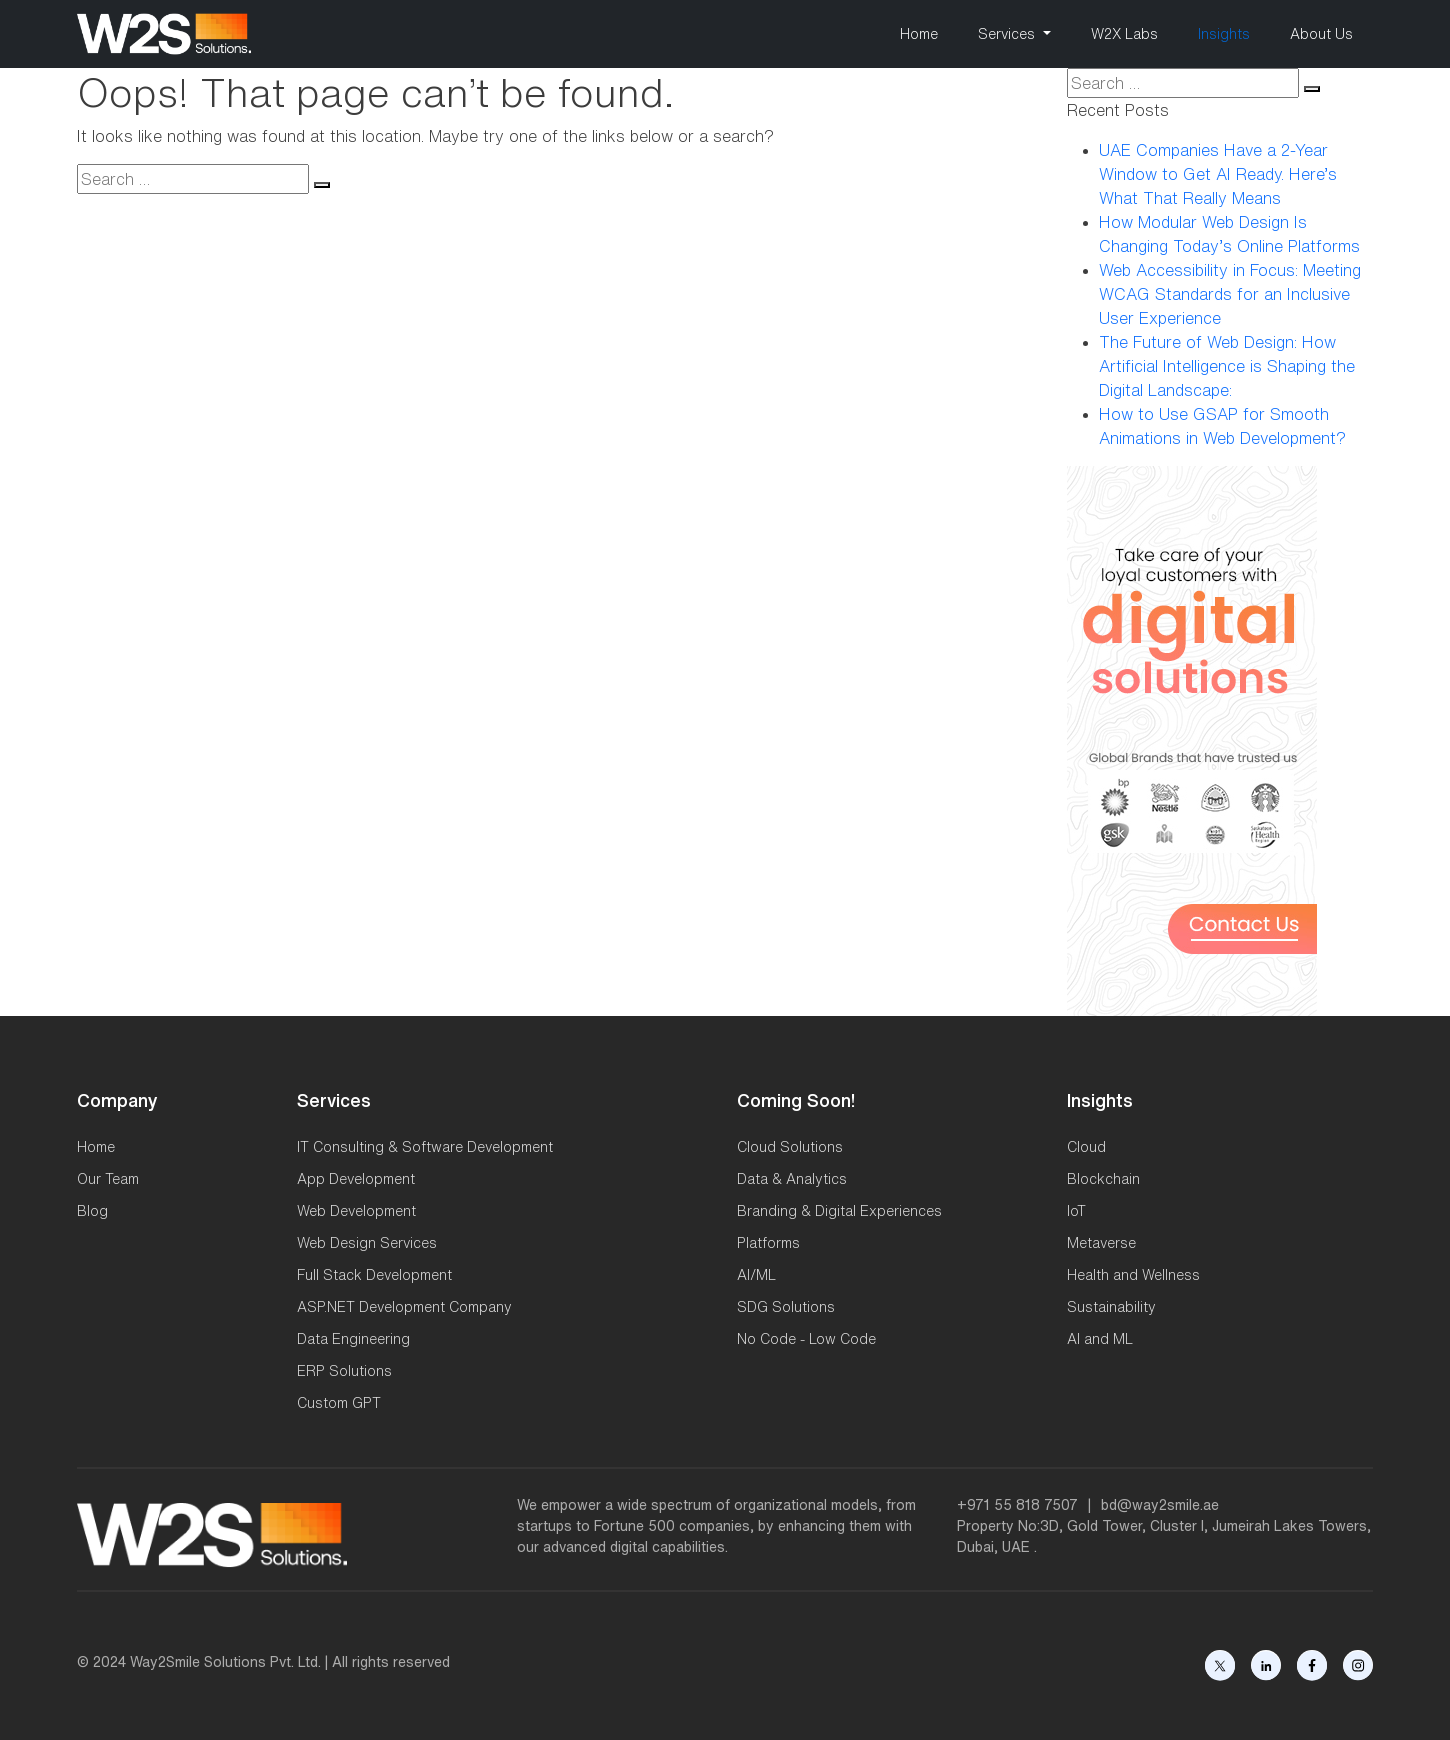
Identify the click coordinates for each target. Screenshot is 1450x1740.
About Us (1321, 34)
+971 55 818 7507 (1017, 1505)
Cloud (1086, 1147)
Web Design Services (367, 1243)
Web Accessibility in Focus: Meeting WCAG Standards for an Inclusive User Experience (1230, 294)
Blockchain (1103, 1179)
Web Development (356, 1211)
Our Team (108, 1179)
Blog (92, 1211)
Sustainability (1111, 1307)
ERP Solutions (344, 1371)
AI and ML (1100, 1339)
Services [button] (1008, 34)
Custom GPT (339, 1403)
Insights (1224, 34)
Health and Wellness (1133, 1275)
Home (919, 34)
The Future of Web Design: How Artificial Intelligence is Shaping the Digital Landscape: (1227, 366)
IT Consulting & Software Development (425, 1147)
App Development (356, 1179)
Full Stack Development (374, 1275)
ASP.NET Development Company (404, 1307)
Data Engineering (353, 1339)
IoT (1076, 1211)
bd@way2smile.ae (1160, 1505)
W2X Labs (1124, 34)
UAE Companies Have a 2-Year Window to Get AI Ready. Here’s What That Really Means (1218, 174)
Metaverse (1101, 1243)
